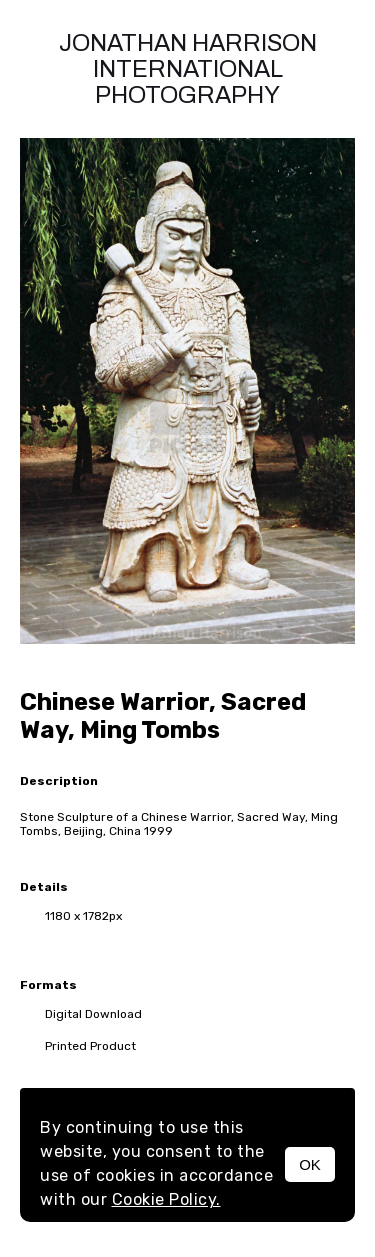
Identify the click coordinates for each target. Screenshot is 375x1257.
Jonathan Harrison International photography (188, 69)
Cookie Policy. (166, 1199)
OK (310, 1164)
